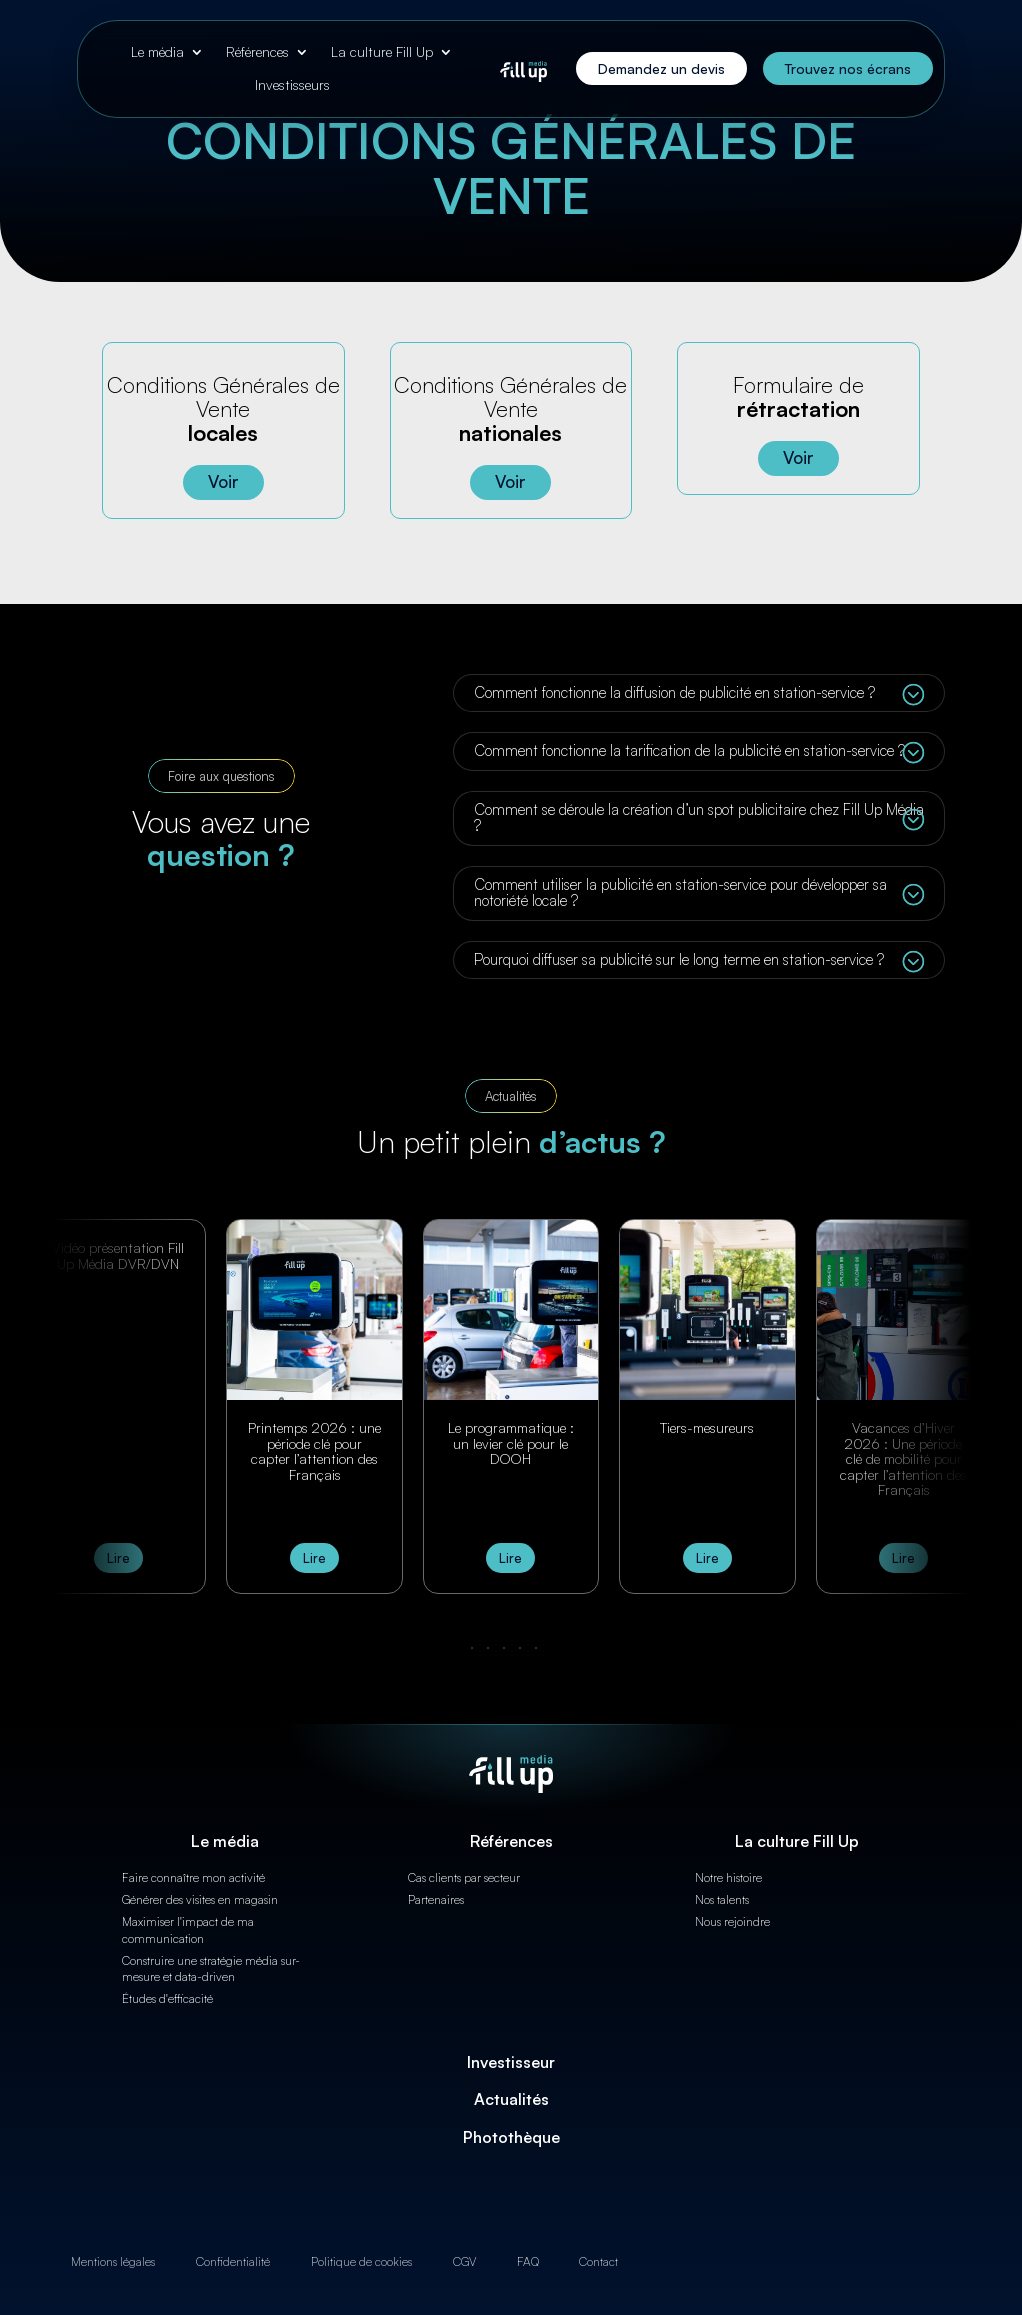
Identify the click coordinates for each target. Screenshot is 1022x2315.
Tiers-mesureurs (707, 1427)
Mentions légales (113, 2261)
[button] (511, 1648)
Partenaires (436, 1899)
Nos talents (722, 1899)
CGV (464, 2261)
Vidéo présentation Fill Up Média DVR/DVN (118, 1255)
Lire (118, 1558)
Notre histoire (728, 1877)
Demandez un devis (661, 68)
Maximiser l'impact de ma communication (188, 1930)
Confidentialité (233, 2261)
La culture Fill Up (382, 52)
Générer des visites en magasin (200, 1899)
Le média (157, 52)
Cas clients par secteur (464, 1877)
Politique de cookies (361, 2261)
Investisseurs (292, 85)
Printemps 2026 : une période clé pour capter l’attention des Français (314, 1450)
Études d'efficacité (167, 1998)
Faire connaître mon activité (193, 1877)
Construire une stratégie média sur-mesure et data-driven (211, 1969)
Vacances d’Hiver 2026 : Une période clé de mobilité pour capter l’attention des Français (903, 1458)
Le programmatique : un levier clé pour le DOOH (511, 1443)
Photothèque (511, 2137)
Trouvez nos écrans (848, 68)
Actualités (511, 2099)
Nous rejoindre (732, 1921)
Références (257, 52)
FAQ (528, 2261)
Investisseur (511, 2062)
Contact (598, 2261)
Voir (223, 481)
